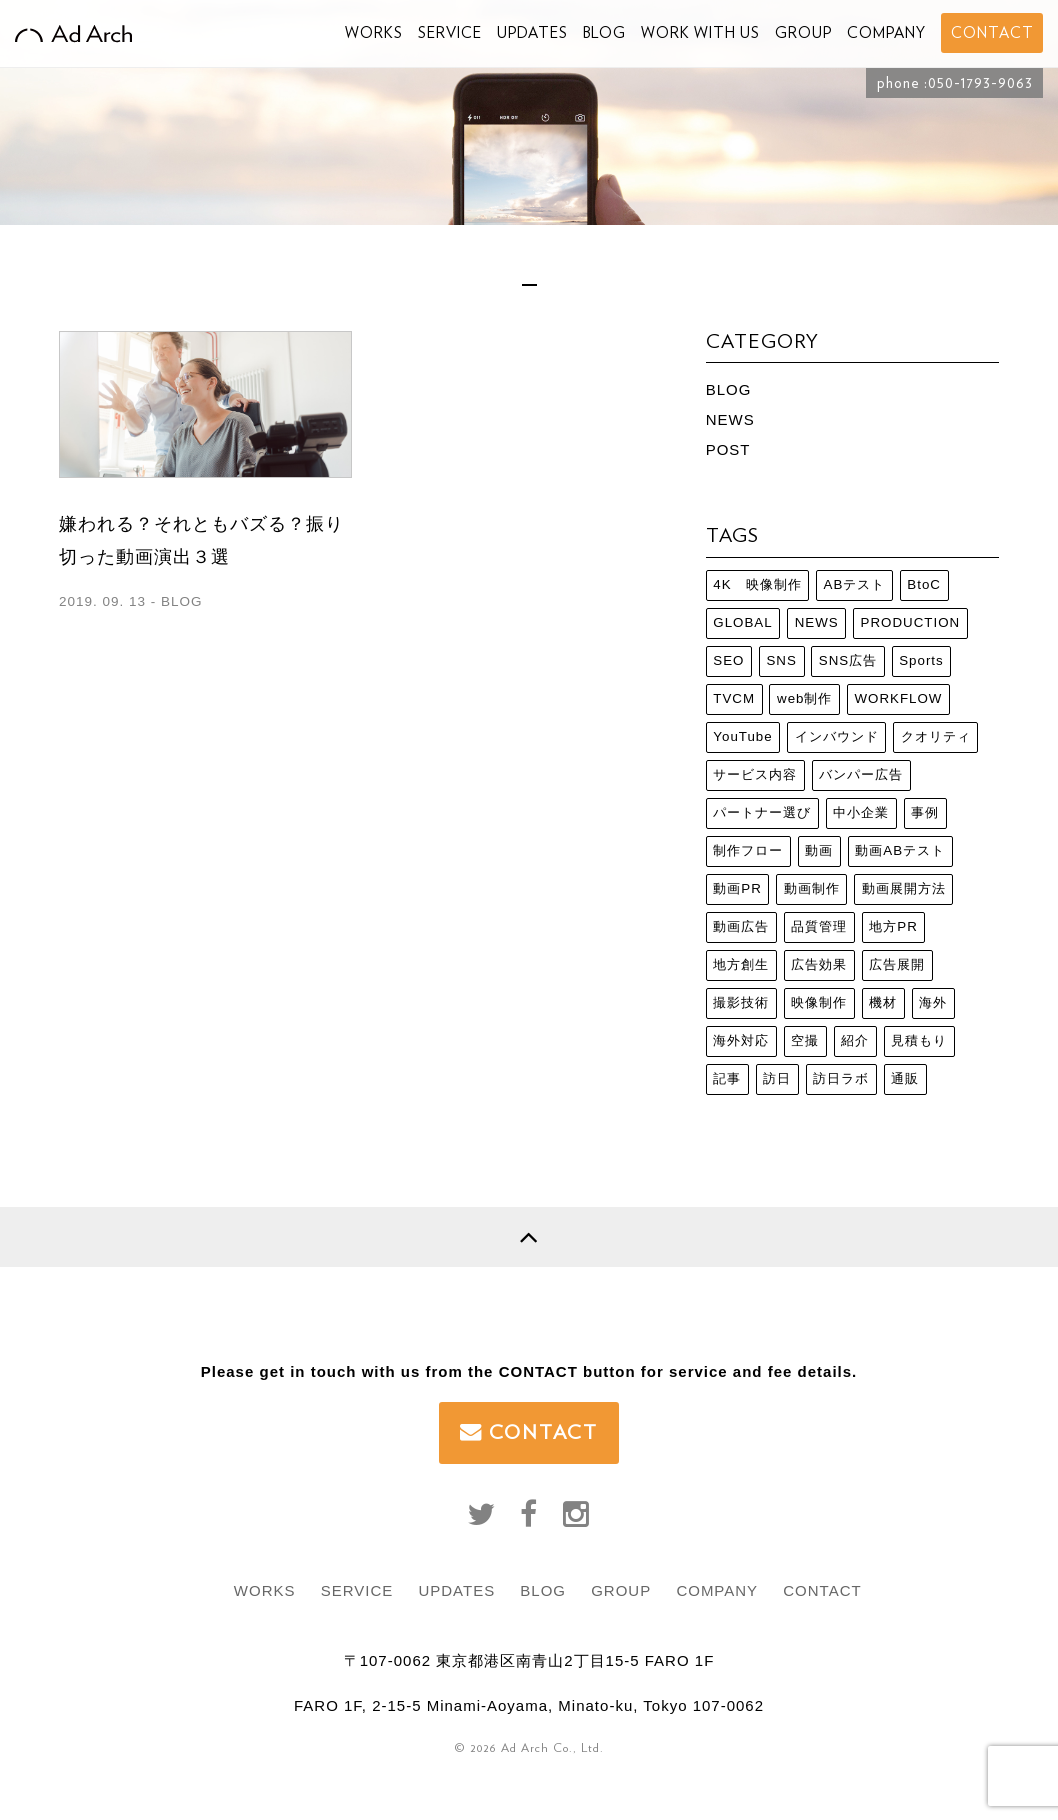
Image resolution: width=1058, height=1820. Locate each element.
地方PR (893, 926)
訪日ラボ (841, 1078)
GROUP (803, 33)
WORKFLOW (898, 698)
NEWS (730, 419)
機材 (883, 1002)
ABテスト (855, 584)
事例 (925, 812)
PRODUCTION (911, 622)
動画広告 (741, 926)
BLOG (604, 33)
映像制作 (819, 1002)
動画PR (737, 888)
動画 (819, 850)
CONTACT (529, 1432)
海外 (933, 1002)
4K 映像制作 (757, 584)
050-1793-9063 (980, 83)
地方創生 (741, 964)
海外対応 (741, 1040)
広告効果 (819, 964)
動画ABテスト (900, 850)
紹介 (855, 1040)
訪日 (777, 1078)
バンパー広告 (861, 774)
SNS (781, 660)
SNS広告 (848, 660)
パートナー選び (762, 812)
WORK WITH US (700, 33)
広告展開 (897, 964)
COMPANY (886, 33)
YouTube (742, 736)
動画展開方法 (904, 888)
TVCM (734, 698)
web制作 (804, 698)
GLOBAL (742, 622)
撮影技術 (741, 1002)
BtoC (924, 584)
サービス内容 (755, 774)
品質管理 (819, 926)
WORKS (374, 33)
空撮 (805, 1040)
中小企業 (861, 812)
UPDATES (532, 33)
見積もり (919, 1040)
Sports (921, 660)
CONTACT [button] (992, 33)
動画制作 (812, 888)
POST (728, 449)
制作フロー (748, 850)
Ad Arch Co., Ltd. (552, 1747)
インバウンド (837, 736)
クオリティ (936, 736)
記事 (727, 1078)
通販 (905, 1078)
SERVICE (450, 33)
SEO (728, 660)
